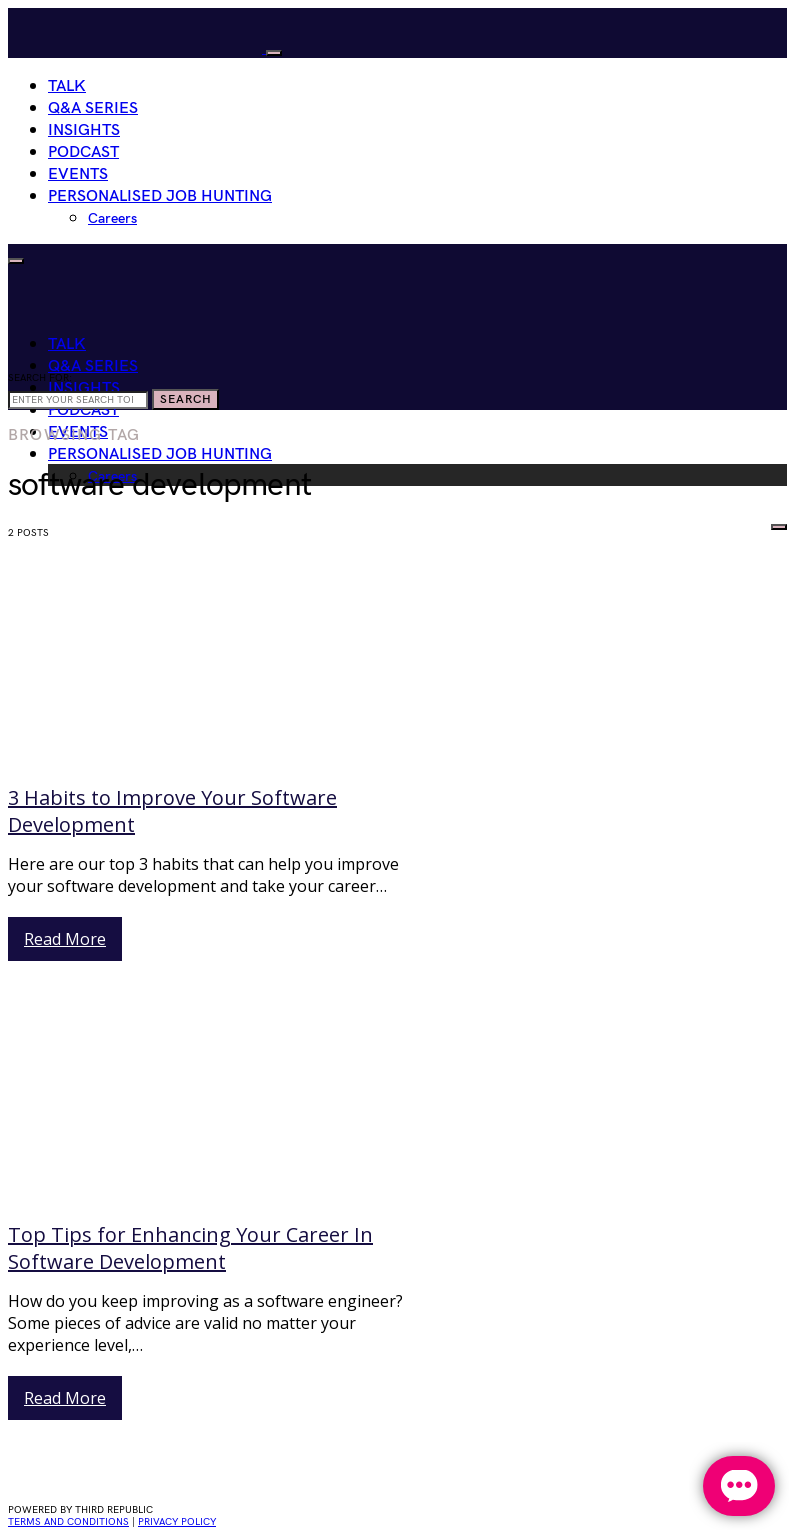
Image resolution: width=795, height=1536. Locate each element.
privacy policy (177, 1522)
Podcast (83, 152)
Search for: (40, 378)
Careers (112, 218)
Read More (65, 939)
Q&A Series (93, 108)
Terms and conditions (68, 1522)
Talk (67, 86)
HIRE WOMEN (715, 522)
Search (185, 399)
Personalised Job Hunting (160, 196)
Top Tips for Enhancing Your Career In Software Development (190, 1248)
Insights (84, 130)
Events (78, 174)
